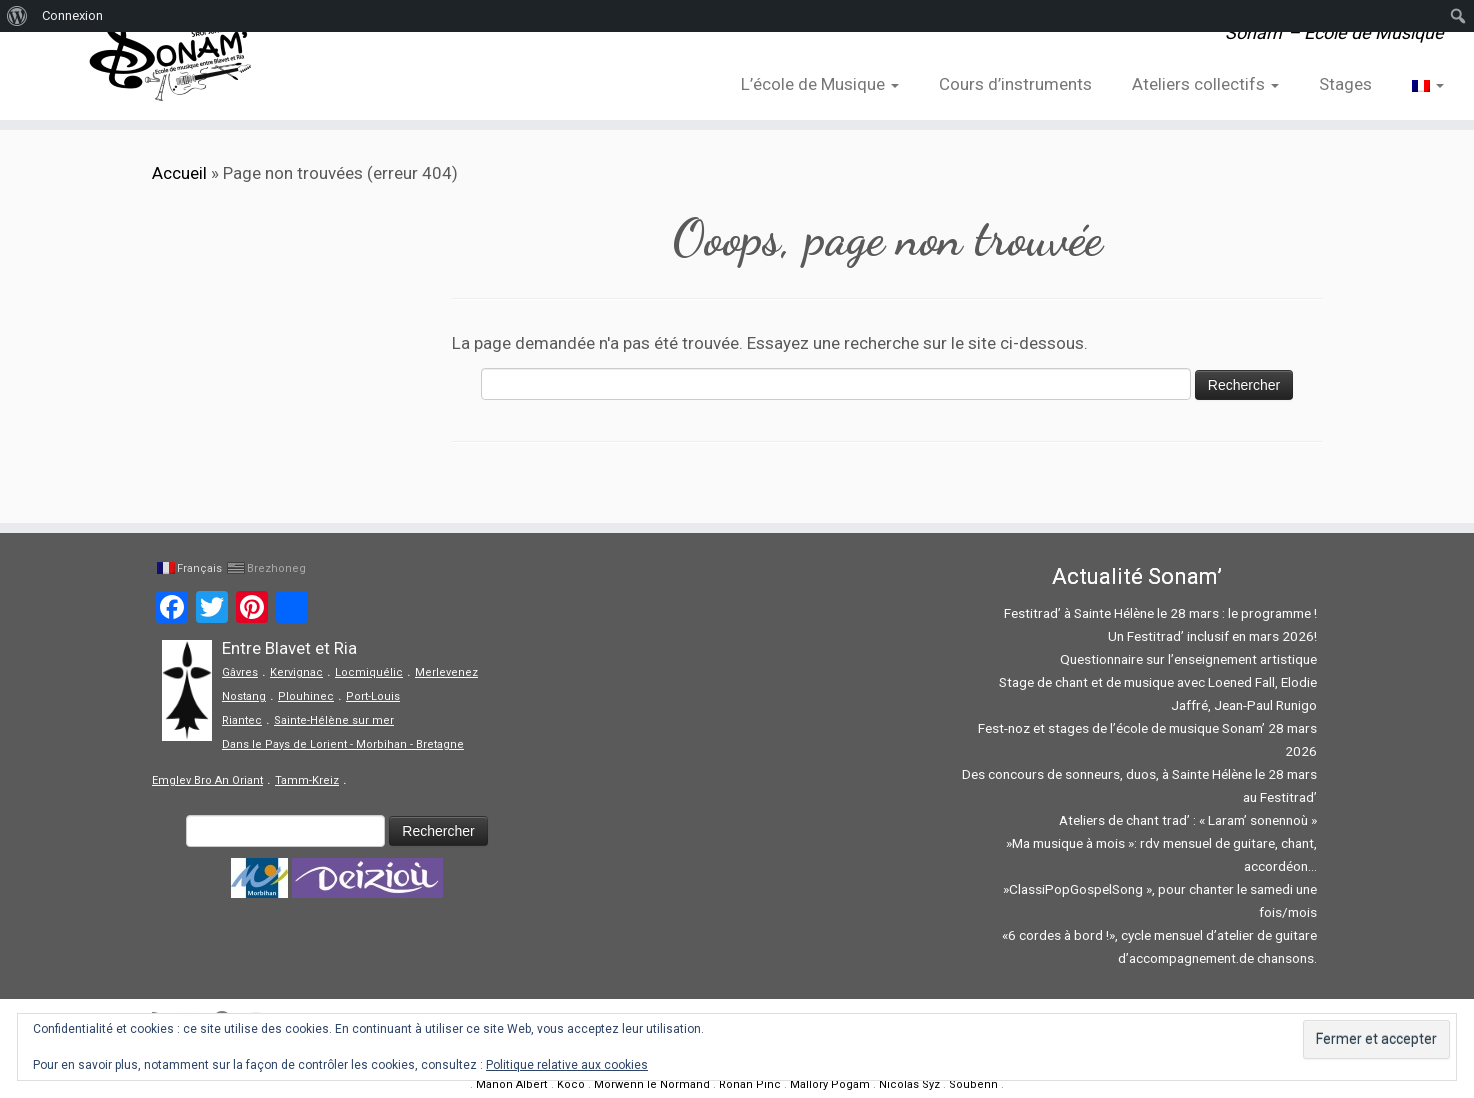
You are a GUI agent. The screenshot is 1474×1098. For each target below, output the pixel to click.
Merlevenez (446, 672)
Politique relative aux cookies (567, 1065)
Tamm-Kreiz (307, 780)
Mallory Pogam (830, 1084)
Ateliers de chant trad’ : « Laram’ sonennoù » (1188, 820)
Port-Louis (373, 696)
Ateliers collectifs (1205, 84)
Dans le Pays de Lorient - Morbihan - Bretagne (343, 744)
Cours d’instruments (1015, 84)
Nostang (244, 696)
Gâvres (240, 672)
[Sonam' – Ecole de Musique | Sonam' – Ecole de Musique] (170, 60)
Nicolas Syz (909, 1084)
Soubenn (973, 1084)
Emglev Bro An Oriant (207, 780)
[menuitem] (17, 16)
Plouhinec (306, 696)
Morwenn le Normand (652, 1084)
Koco (571, 1084)
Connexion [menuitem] (72, 15)
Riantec (242, 720)
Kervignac (296, 672)
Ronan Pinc (750, 1084)
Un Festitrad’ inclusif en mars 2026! (1212, 636)
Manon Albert (512, 1084)
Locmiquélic (369, 672)
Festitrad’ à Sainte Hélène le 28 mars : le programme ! (1160, 613)
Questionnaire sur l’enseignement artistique (1188, 659)
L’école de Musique (820, 84)
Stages (1345, 84)
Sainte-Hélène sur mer (334, 720)
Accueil (179, 173)
